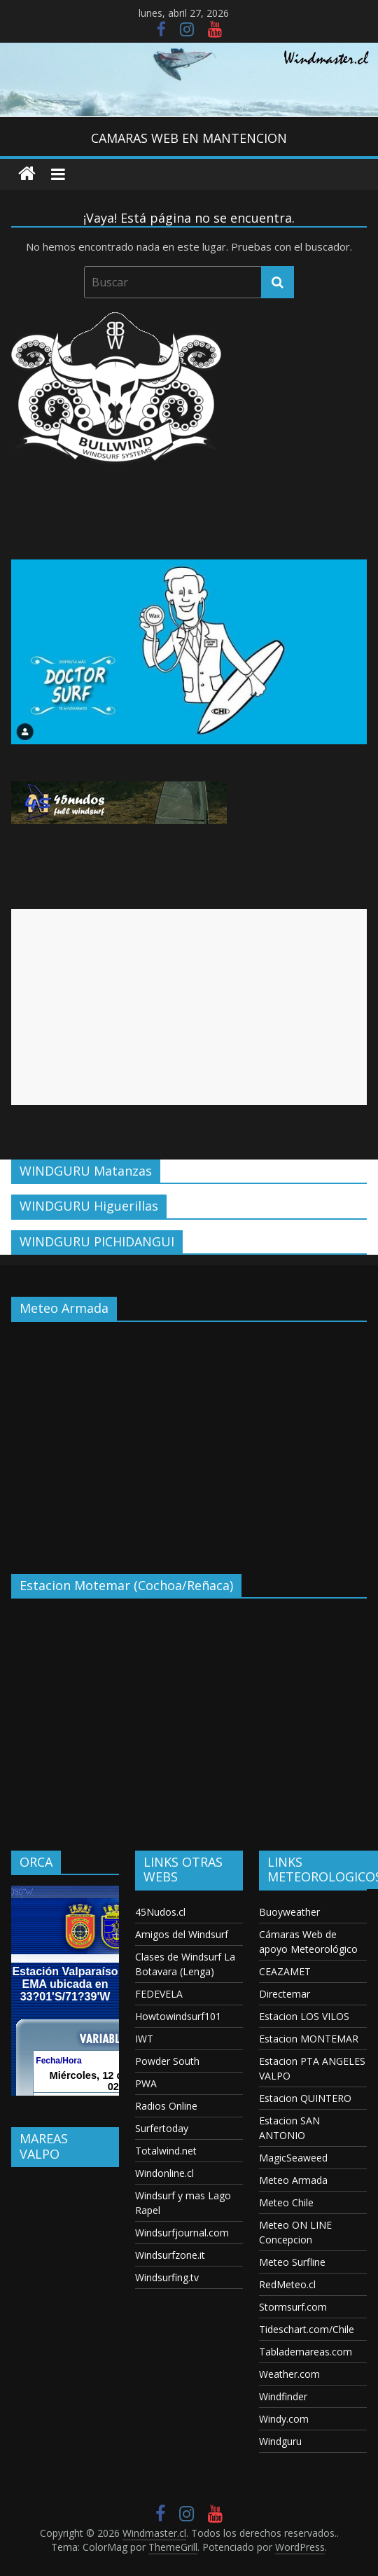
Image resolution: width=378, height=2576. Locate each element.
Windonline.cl (164, 2173)
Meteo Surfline (292, 2262)
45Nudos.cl (160, 1912)
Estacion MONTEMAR (308, 2038)
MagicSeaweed (293, 2157)
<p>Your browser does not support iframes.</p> (189, 1437)
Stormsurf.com (293, 2306)
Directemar (284, 1993)
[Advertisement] (180, 1007)
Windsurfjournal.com (182, 2232)
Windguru (280, 2441)
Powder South (167, 2061)
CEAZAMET (285, 1971)
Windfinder (283, 2396)
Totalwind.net (166, 2150)
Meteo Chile (286, 2202)
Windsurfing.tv (167, 2277)
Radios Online (166, 2105)
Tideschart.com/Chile (306, 2329)
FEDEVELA (159, 1993)
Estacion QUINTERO (305, 2098)
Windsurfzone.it (170, 2255)
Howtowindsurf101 (178, 2016)
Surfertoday (161, 2128)
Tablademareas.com (305, 2351)
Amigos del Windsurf (181, 1934)
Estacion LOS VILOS (304, 2016)
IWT (144, 2038)
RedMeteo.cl (287, 2284)
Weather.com (289, 2374)
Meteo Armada (293, 2180)
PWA (146, 2083)
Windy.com (284, 2418)
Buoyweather (289, 1912)
